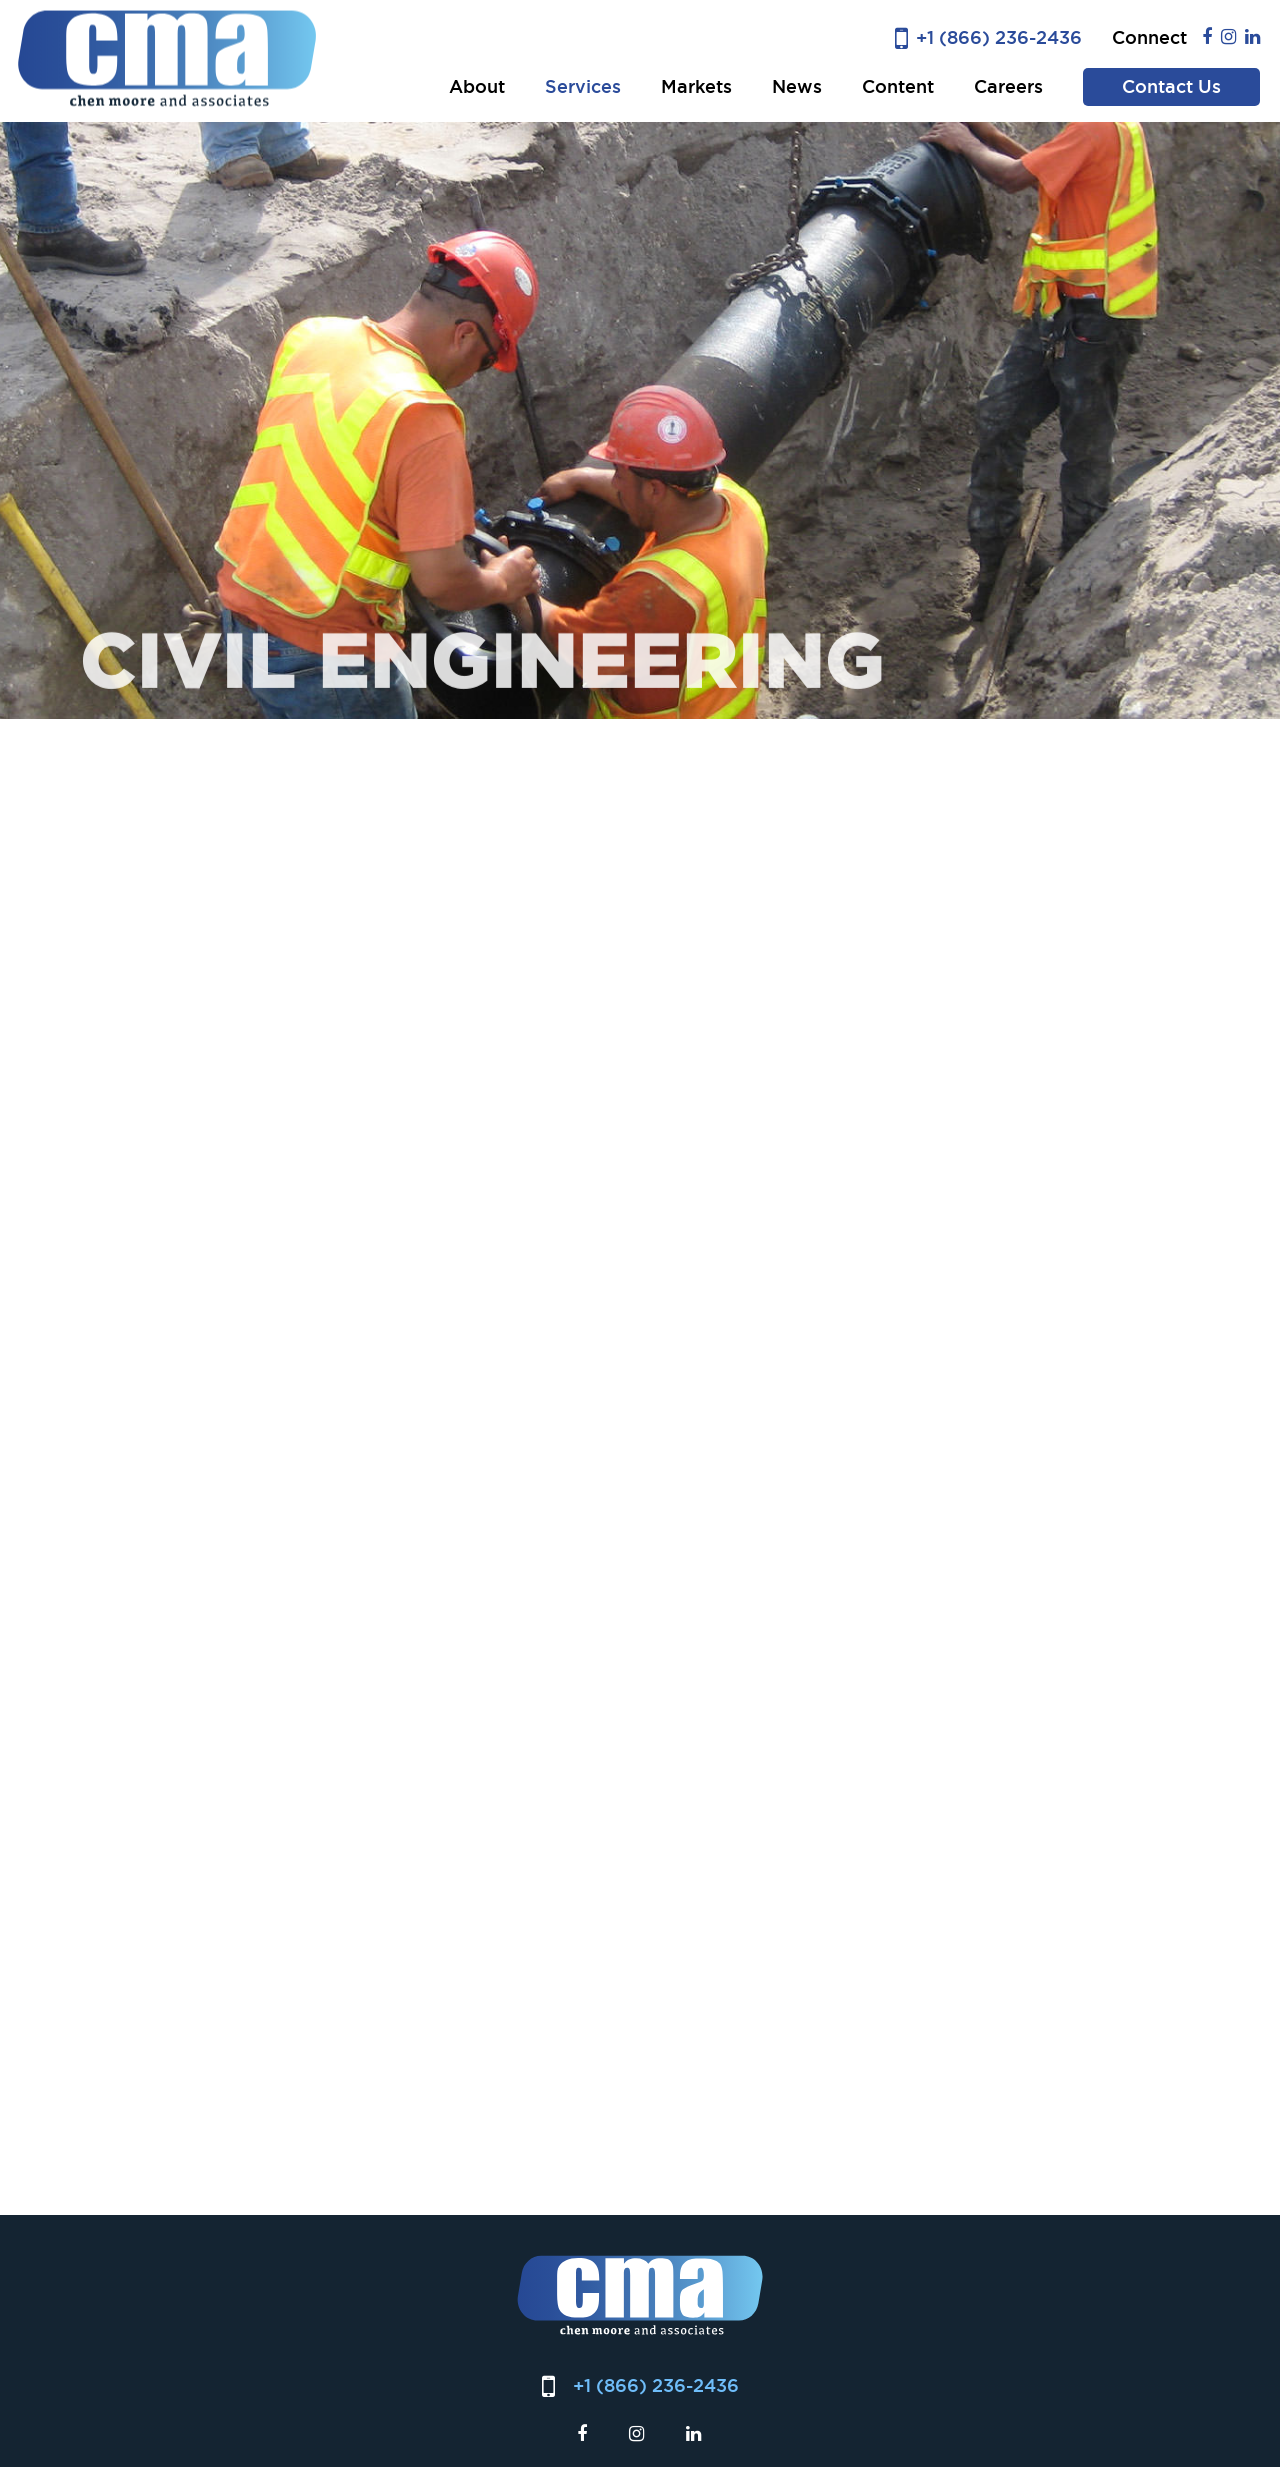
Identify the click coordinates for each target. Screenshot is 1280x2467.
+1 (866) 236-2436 (999, 37)
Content (898, 86)
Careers (1008, 86)
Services (583, 86)
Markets (696, 86)
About (477, 86)
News (797, 86)
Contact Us (1171, 86)
